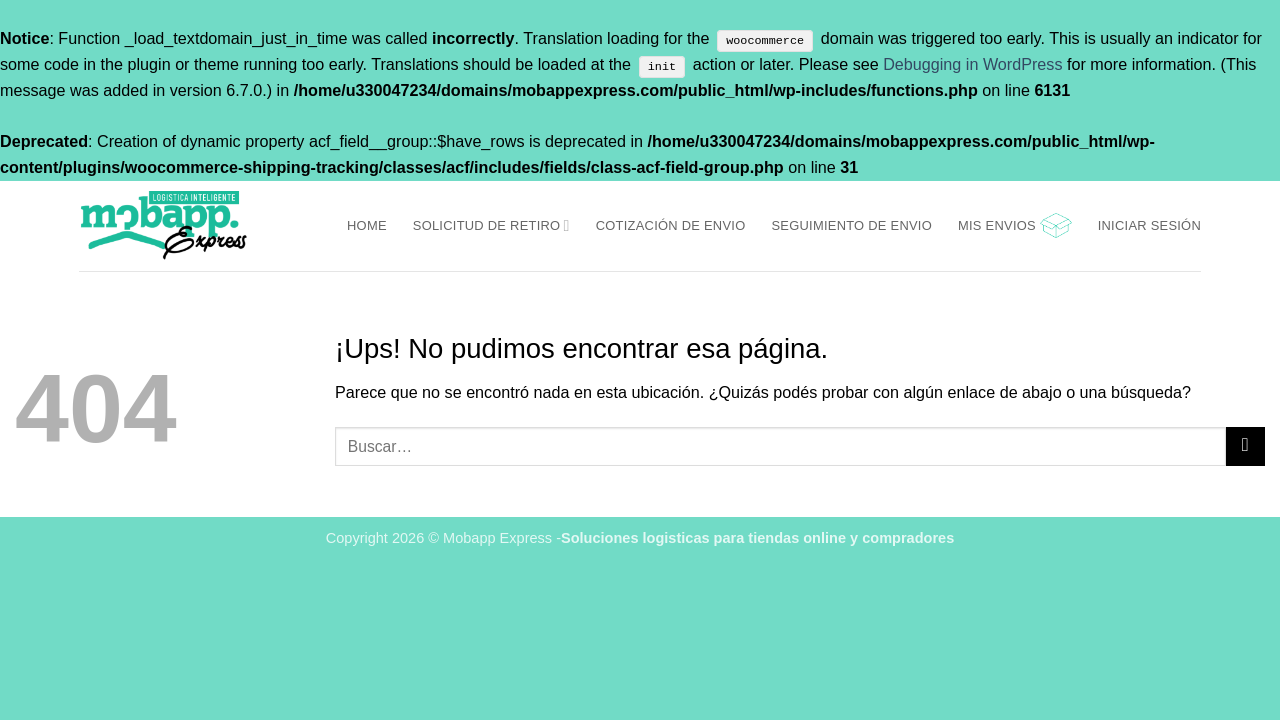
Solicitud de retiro (491, 225)
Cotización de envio (671, 225)
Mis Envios (997, 225)
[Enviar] (1245, 446)
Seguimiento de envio (851, 225)
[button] (1056, 225)
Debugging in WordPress (972, 64)
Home (367, 225)
